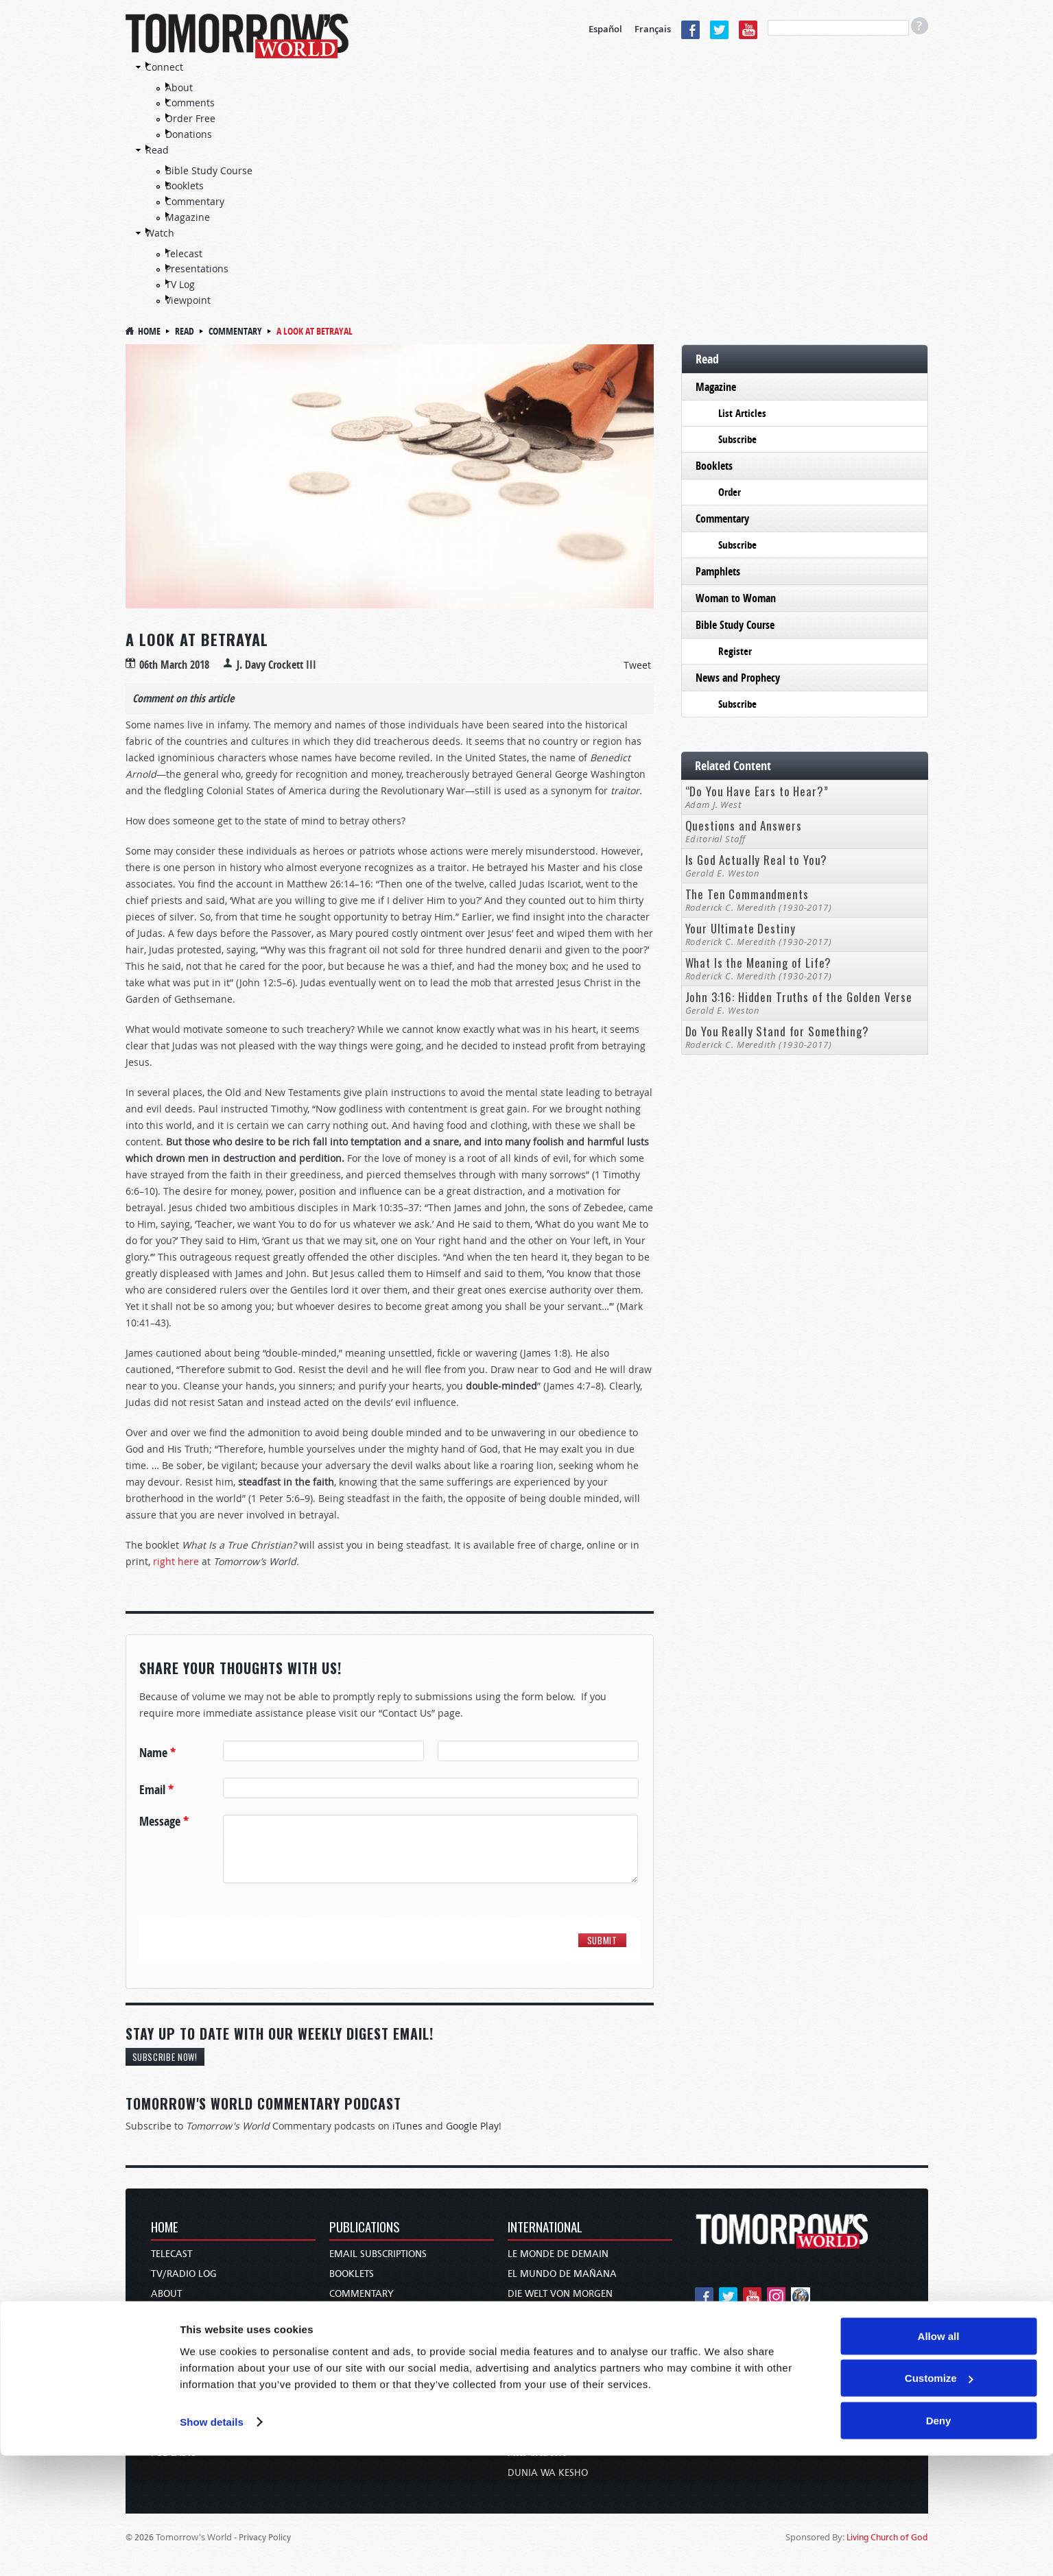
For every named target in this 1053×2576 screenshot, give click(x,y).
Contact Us (178, 2313)
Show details (212, 2542)
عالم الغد (525, 2373)
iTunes (407, 2125)
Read (157, 149)
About (179, 87)
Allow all (939, 2456)
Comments (190, 102)
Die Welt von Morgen (560, 2294)
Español (605, 29)
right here (176, 1561)
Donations (188, 134)
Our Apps (172, 2413)
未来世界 (527, 2393)
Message (164, 1821)
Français (653, 29)
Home (149, 330)
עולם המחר (532, 2413)
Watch (159, 232)
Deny (938, 2541)
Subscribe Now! (165, 2057)
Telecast (183, 253)
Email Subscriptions (378, 2254)
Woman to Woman (736, 598)
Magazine (187, 217)
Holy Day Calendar (199, 2353)
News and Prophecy (738, 677)
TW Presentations (193, 2393)
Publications (364, 2228)
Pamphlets (718, 571)
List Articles (742, 413)
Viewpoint (188, 300)
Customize (939, 2499)
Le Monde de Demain (558, 2254)
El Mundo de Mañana (562, 2274)
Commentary (194, 201)
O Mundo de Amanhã (561, 2353)
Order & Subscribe (195, 2373)
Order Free (190, 118)
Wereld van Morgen (558, 2313)
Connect (164, 66)
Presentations (196, 268)
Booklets (184, 185)
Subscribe (737, 439)
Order (729, 492)
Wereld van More (551, 2333)
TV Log (180, 284)
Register (735, 651)
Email (156, 1790)
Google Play (472, 2125)
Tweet (637, 664)
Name (157, 1753)
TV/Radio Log (184, 2274)
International (545, 2228)
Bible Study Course (208, 170)
